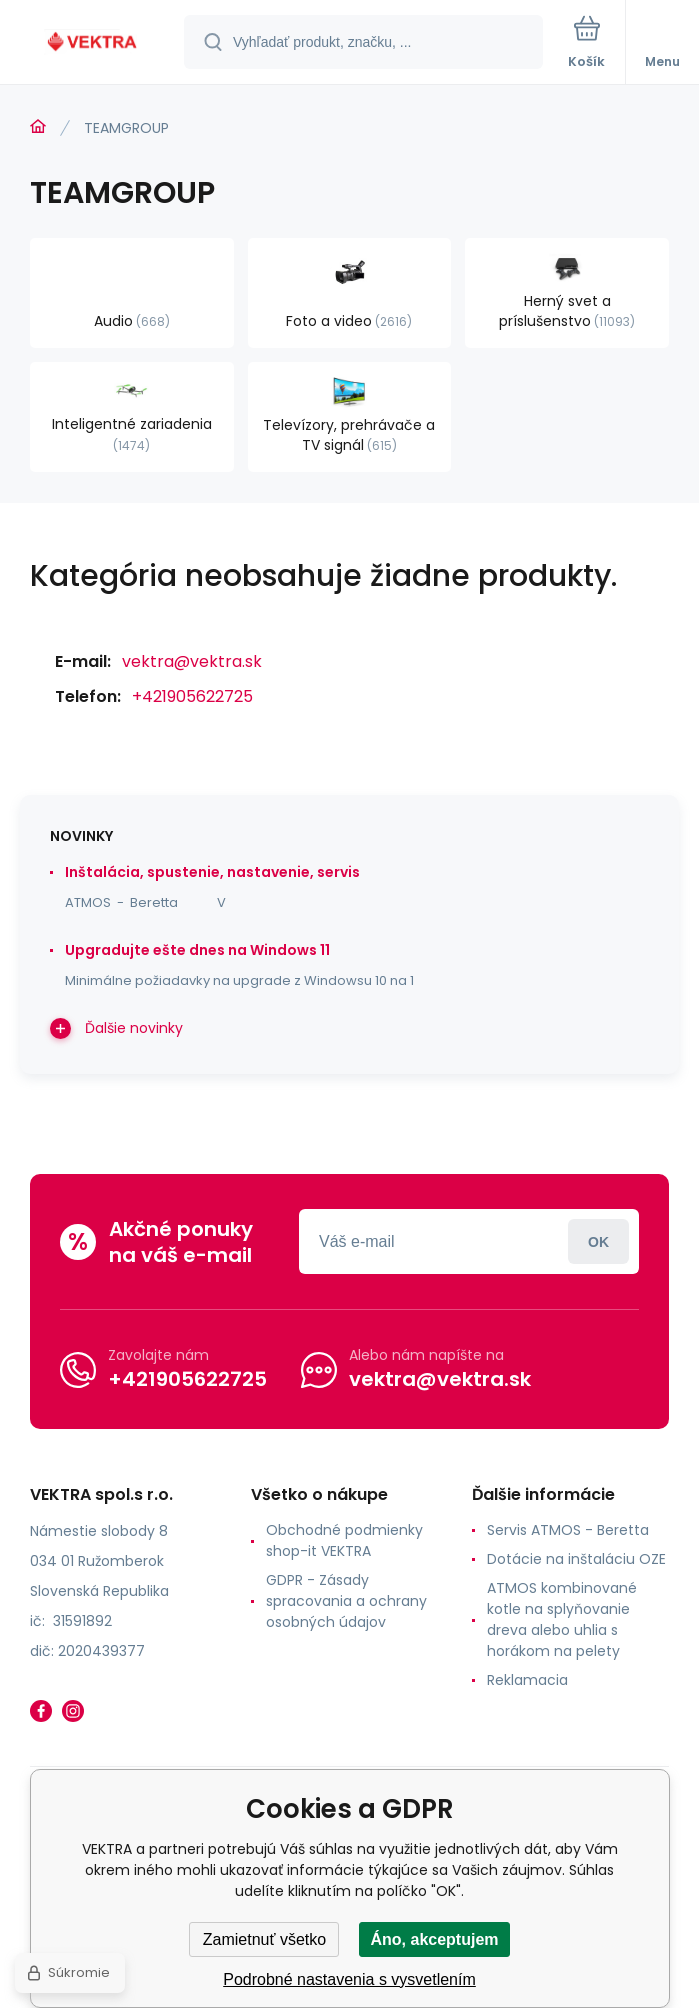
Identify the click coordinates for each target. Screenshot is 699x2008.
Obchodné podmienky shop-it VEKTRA (344, 1540)
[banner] (93, 43)
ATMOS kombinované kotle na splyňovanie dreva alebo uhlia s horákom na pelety (562, 1619)
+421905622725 (192, 696)
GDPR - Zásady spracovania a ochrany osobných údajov (346, 1601)
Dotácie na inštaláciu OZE (576, 1559)
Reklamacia (527, 1680)
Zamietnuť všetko (264, 1939)
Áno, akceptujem (434, 1939)
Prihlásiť (598, 1241)
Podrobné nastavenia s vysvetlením (349, 1979)
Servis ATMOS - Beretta (568, 1530)
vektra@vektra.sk (192, 661)
